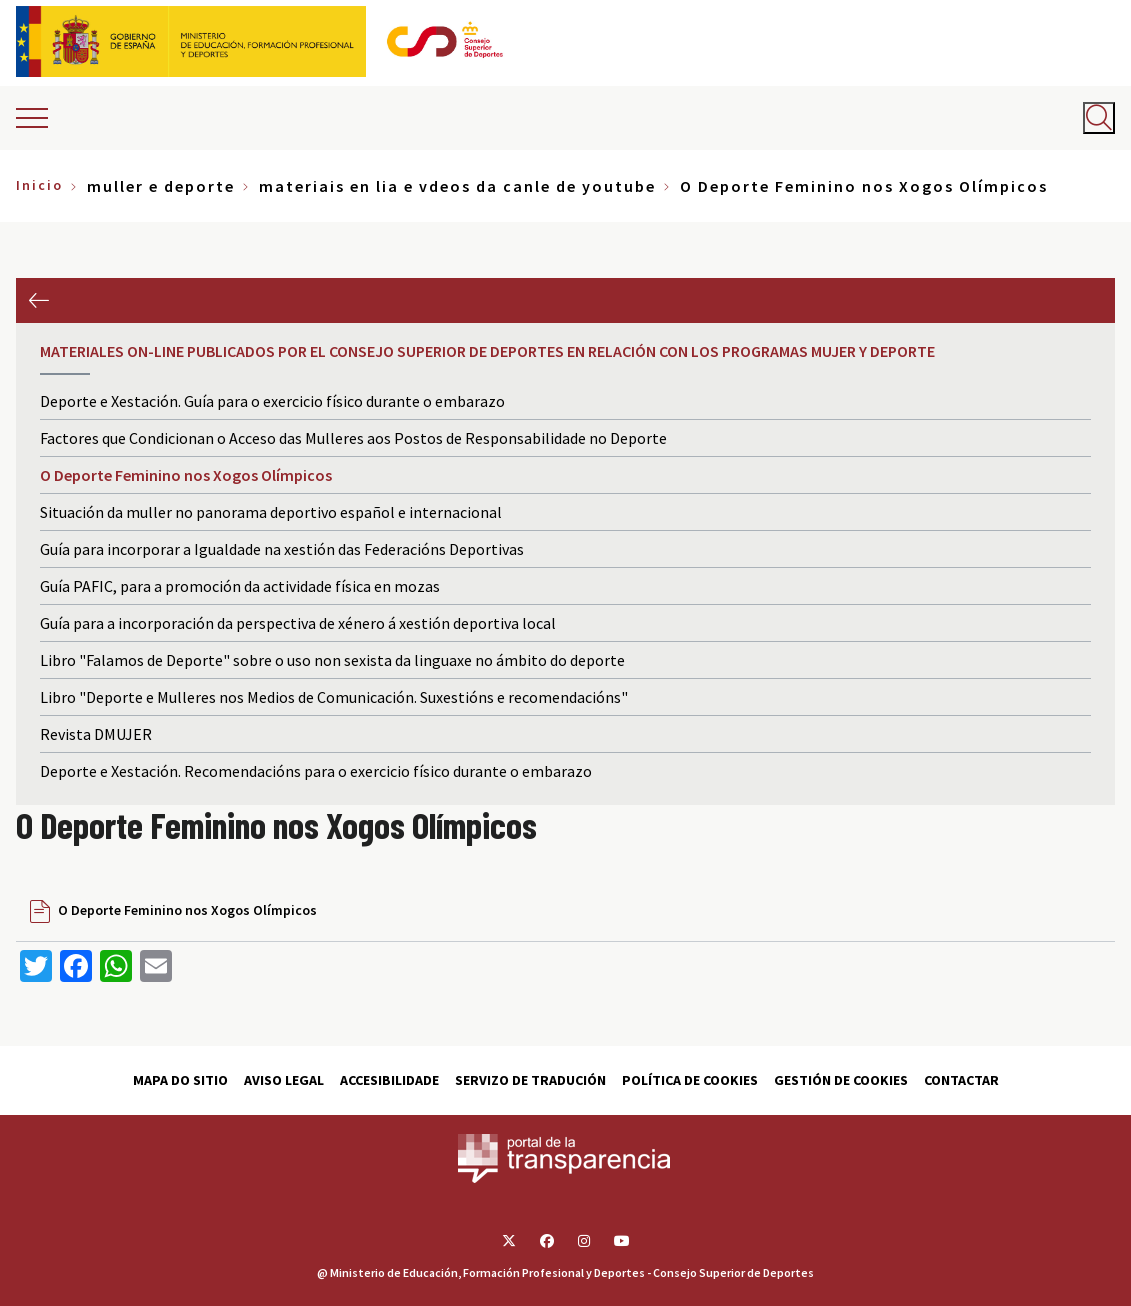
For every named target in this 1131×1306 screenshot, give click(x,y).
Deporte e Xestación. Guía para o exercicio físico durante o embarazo (272, 401)
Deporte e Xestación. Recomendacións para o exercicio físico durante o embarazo (316, 771)
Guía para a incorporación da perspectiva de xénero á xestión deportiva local (298, 623)
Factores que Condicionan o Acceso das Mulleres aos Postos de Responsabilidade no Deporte (353, 438)
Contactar (961, 1080)
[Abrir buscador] (1099, 118)
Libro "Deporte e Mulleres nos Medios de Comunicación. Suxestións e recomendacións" (334, 697)
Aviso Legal (284, 1080)
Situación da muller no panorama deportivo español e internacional (271, 512)
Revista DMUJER (96, 734)
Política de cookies (690, 1080)
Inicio (39, 185)
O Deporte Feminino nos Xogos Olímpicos (186, 475)
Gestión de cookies (841, 1080)
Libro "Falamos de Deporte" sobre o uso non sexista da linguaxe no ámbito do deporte (332, 660)
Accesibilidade (389, 1080)
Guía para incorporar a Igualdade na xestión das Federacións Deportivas (282, 549)
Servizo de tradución (530, 1080)
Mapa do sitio (180, 1080)
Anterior (38, 300)
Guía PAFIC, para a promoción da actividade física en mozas (240, 586)
